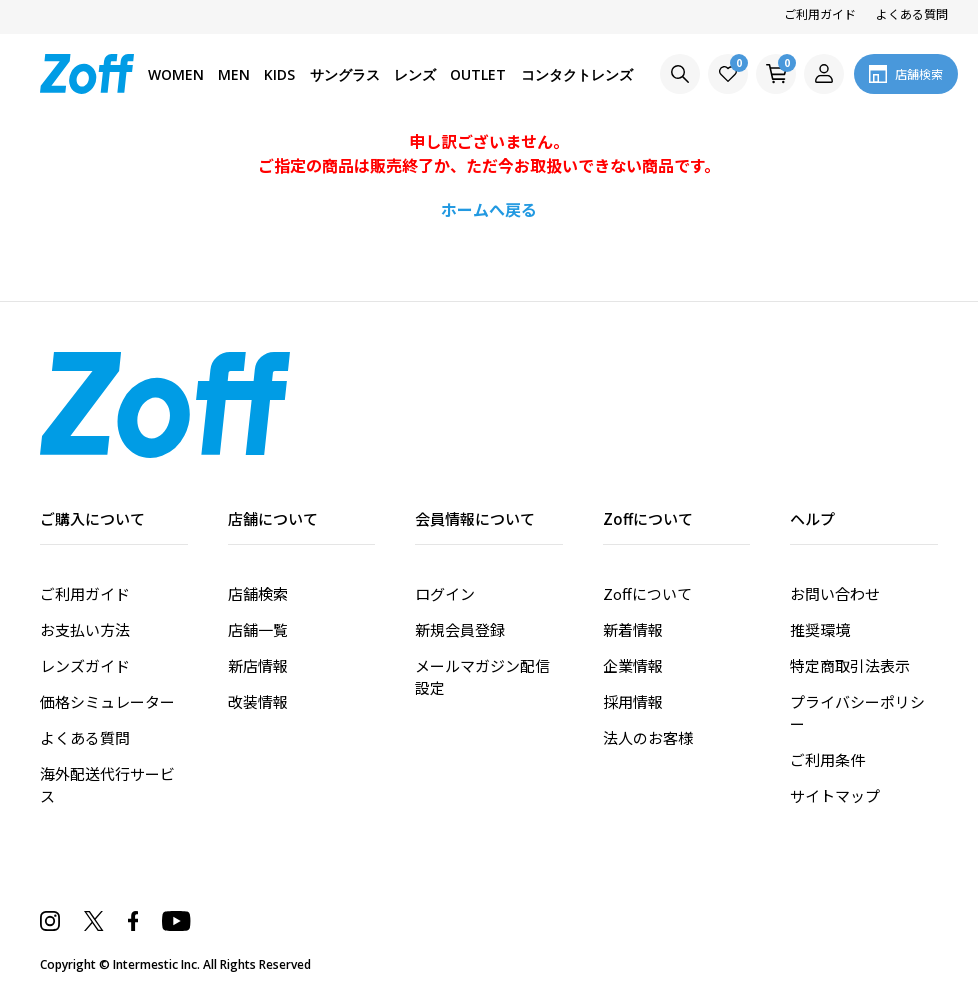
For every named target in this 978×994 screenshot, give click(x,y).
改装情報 (258, 701)
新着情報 (633, 629)
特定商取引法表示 (850, 665)
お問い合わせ (835, 593)
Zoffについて (647, 593)
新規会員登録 (460, 629)
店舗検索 (258, 593)
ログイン (445, 593)
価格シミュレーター (107, 701)
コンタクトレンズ (577, 74)
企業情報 (633, 665)
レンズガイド (85, 665)
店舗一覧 (258, 629)
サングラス (345, 74)
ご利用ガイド (820, 13)
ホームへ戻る (489, 209)
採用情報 (633, 701)
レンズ (415, 74)
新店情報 (258, 665)
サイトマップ (835, 795)
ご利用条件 (827, 759)
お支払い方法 (85, 629)
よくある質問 (912, 13)
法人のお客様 (648, 737)
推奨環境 (820, 629)
